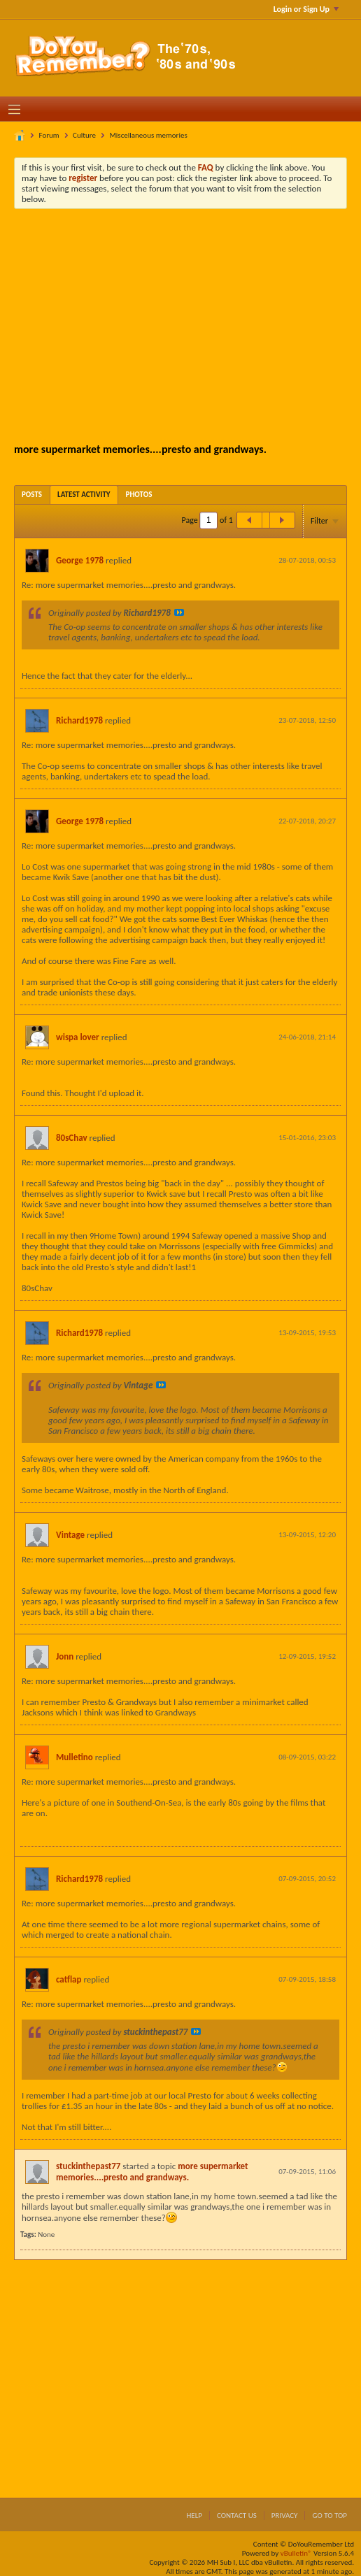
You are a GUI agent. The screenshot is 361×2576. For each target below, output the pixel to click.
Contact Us (237, 2515)
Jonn (64, 1656)
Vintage (70, 1535)
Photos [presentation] (139, 494)
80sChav (71, 1137)
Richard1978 (79, 720)
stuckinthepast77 (88, 2166)
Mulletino (74, 1757)
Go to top (329, 2515)
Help (194, 2515)
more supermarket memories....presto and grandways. (152, 2171)
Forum (49, 135)
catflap (68, 1979)
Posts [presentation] (32, 494)
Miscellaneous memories (148, 135)
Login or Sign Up (306, 9)
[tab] (32, 494)
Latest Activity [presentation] (84, 494)
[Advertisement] (191, 324)
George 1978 (80, 560)
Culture (84, 135)
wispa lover (77, 1037)
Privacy (284, 2515)
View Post (179, 612)
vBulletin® (296, 2553)
